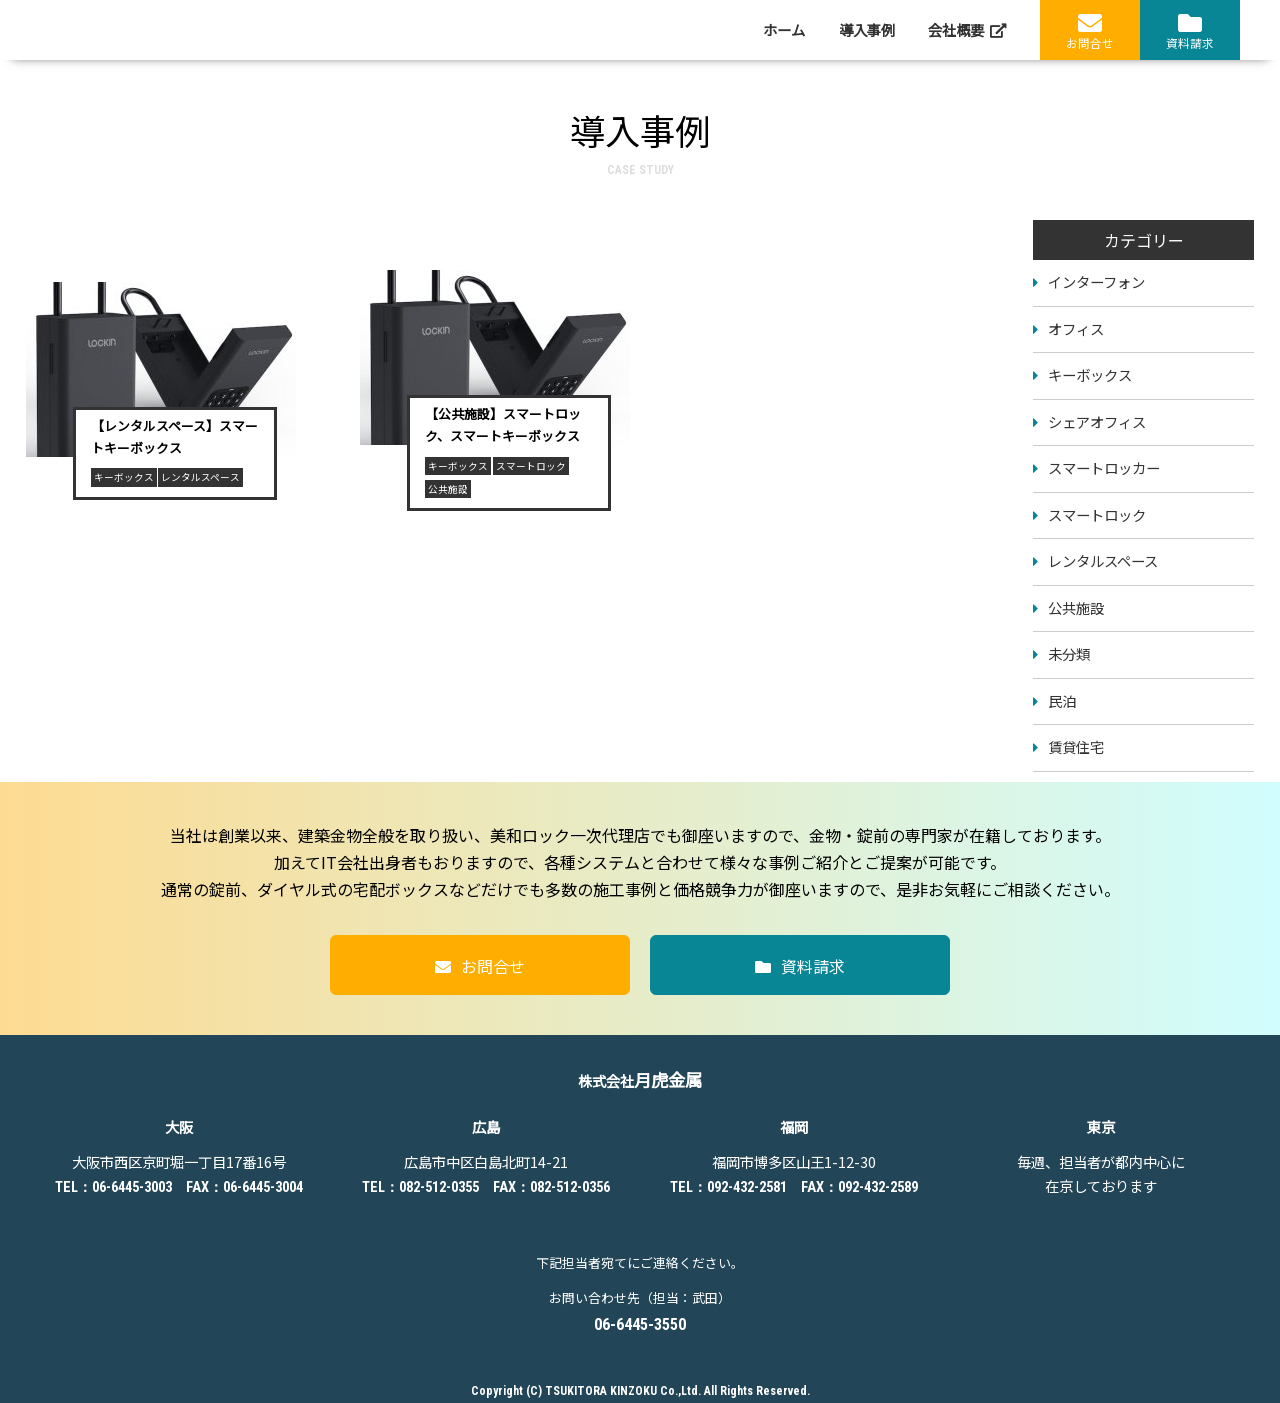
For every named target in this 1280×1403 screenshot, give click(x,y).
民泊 (1062, 700)
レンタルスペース (1103, 560)
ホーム (784, 30)
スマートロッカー (1104, 467)
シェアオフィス (1097, 421)
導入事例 (867, 30)
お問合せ (1090, 31)
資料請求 (1190, 31)
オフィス (1076, 328)
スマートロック (1097, 514)
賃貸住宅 (1076, 746)
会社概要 (967, 30)
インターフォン (1096, 281)
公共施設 (1076, 607)
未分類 (1069, 653)
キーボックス (1090, 374)
